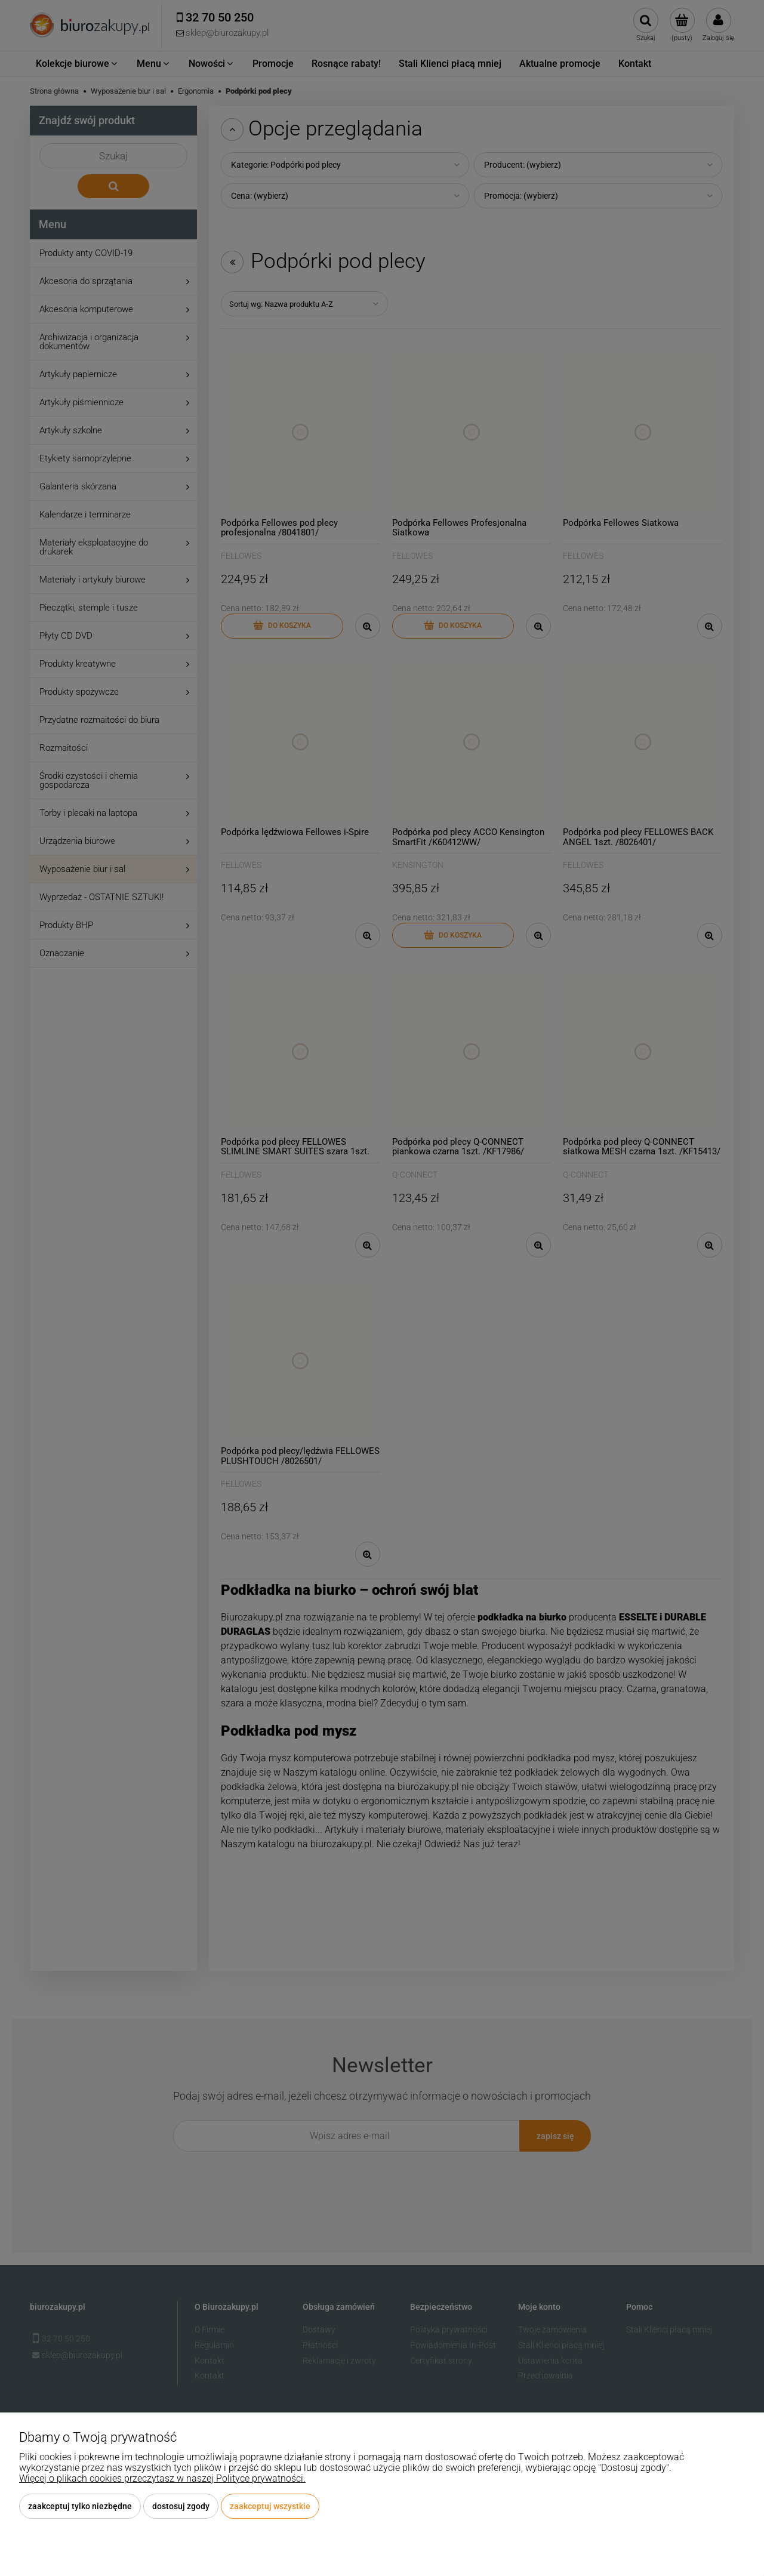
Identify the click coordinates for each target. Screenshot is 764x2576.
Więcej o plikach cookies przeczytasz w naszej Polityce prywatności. (162, 2478)
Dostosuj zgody (181, 2506)
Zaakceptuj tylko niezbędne (80, 2506)
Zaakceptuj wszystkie (270, 2506)
